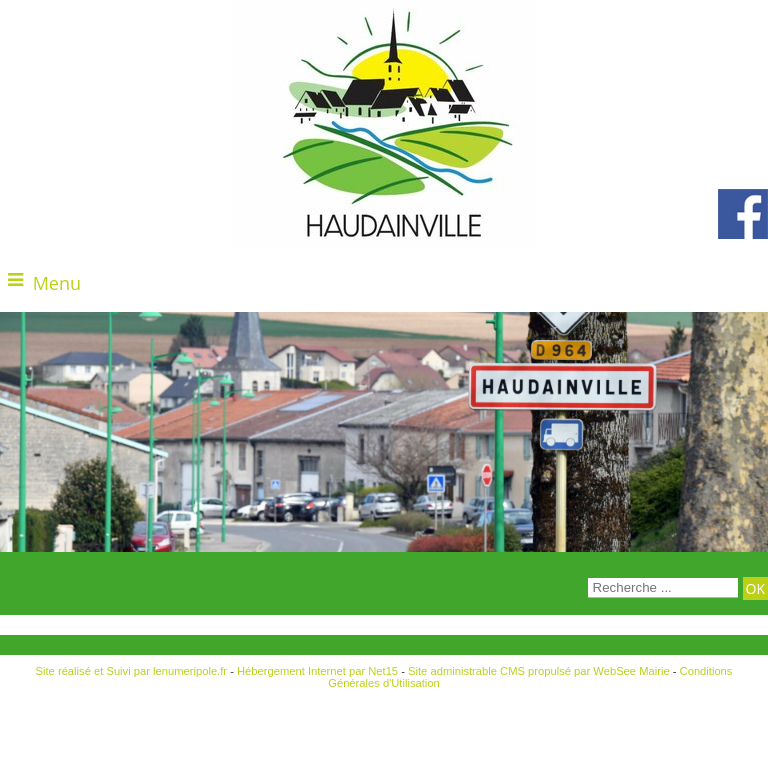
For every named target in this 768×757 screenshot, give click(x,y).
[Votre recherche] (663, 588)
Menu (57, 283)
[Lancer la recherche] (755, 588)
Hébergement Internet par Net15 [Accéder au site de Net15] (317, 671)
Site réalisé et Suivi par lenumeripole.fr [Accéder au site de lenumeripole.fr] (132, 671)
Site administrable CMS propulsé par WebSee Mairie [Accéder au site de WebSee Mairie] (539, 671)
